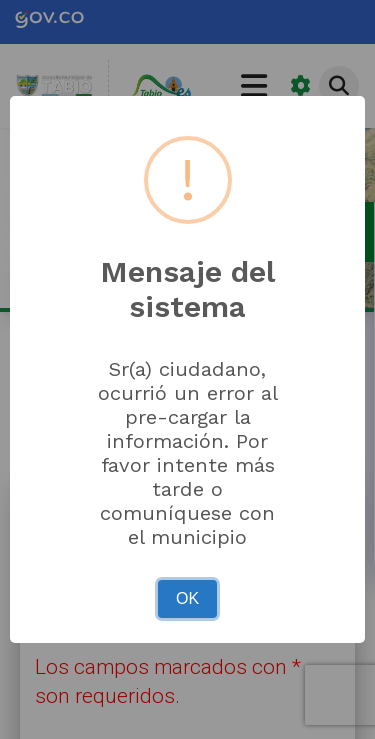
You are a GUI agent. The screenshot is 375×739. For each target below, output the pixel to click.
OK (187, 598)
